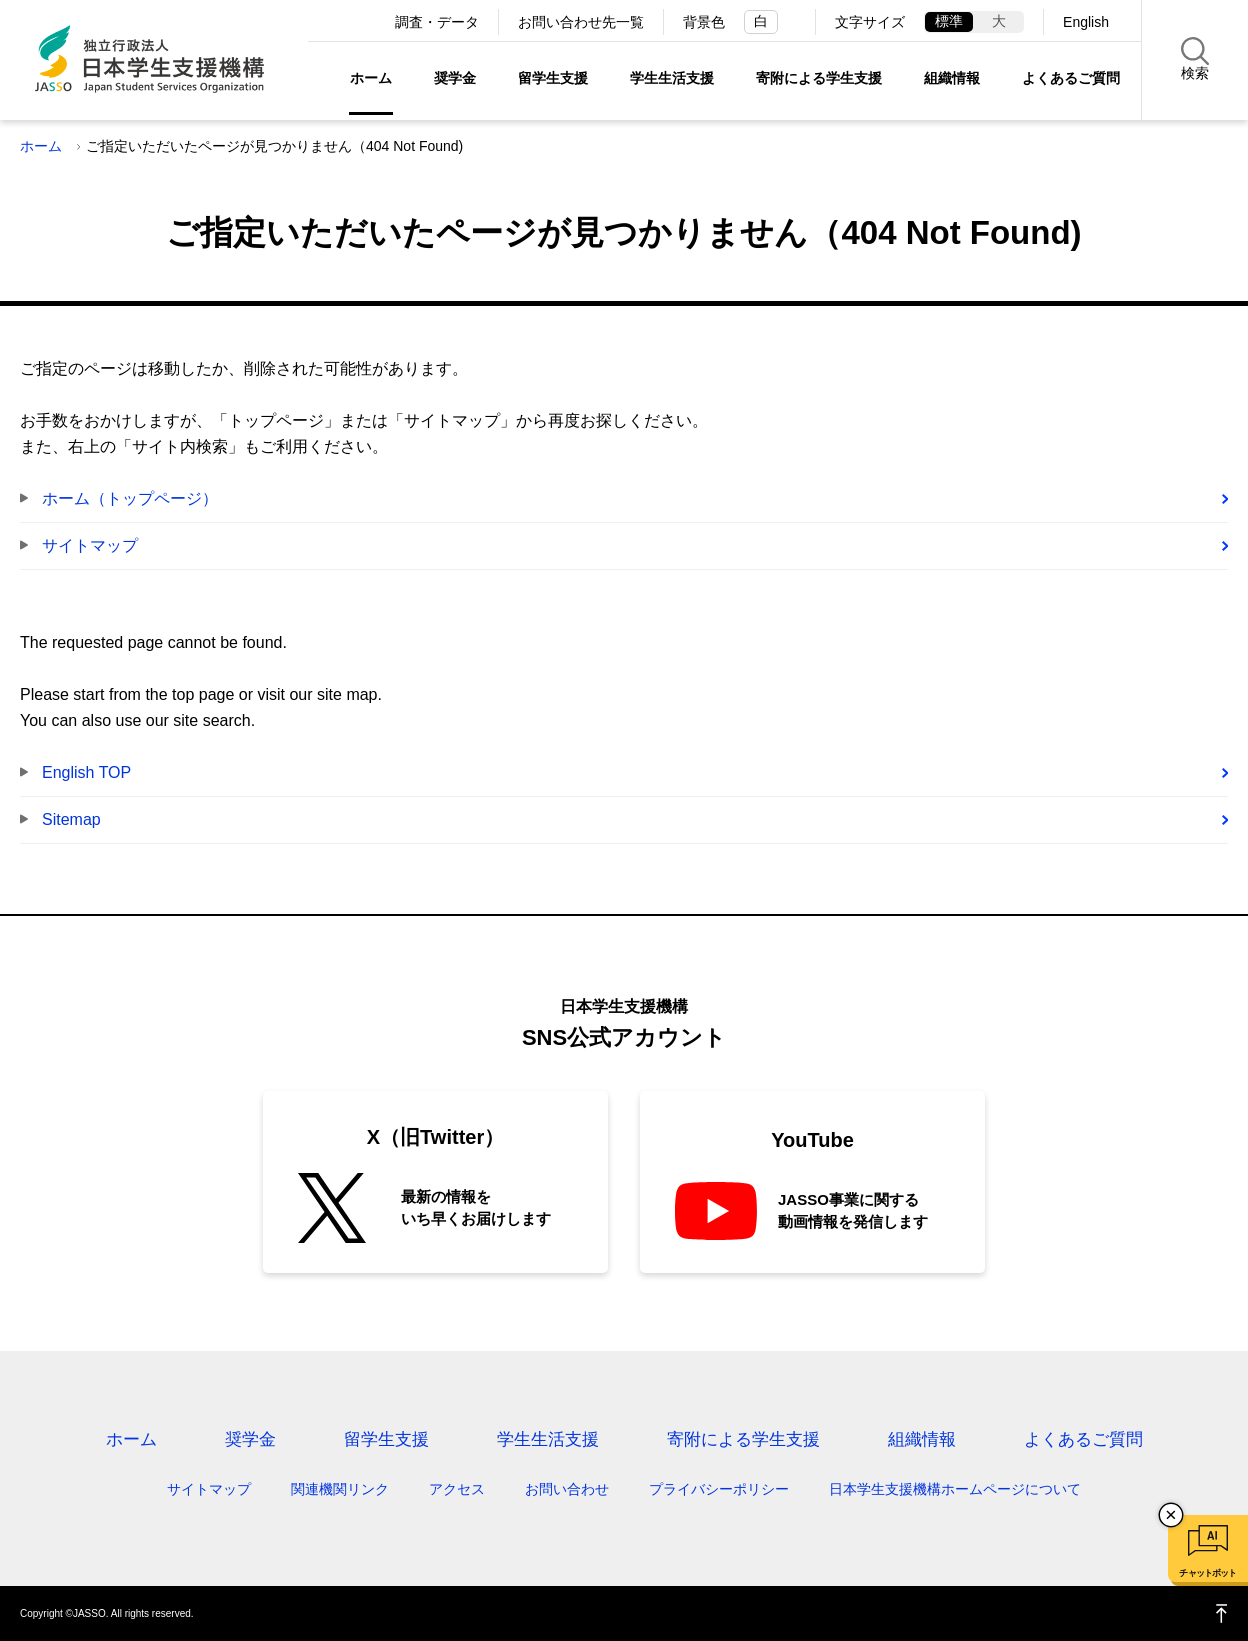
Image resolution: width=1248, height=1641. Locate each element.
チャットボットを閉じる (1171, 1515)
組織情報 (952, 78)
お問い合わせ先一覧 (581, 22)
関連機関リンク (340, 1489)
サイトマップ (90, 545)
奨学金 (455, 78)
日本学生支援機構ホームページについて (955, 1489)
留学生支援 (553, 78)
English (1086, 22)
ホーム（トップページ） (130, 498)
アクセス (457, 1489)
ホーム (371, 78)
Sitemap (71, 819)
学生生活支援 (672, 78)
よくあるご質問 (1071, 78)
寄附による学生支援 (819, 78)
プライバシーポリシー (719, 1489)
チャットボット (1207, 1573)
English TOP (86, 772)
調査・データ (437, 22)
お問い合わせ (567, 1489)
